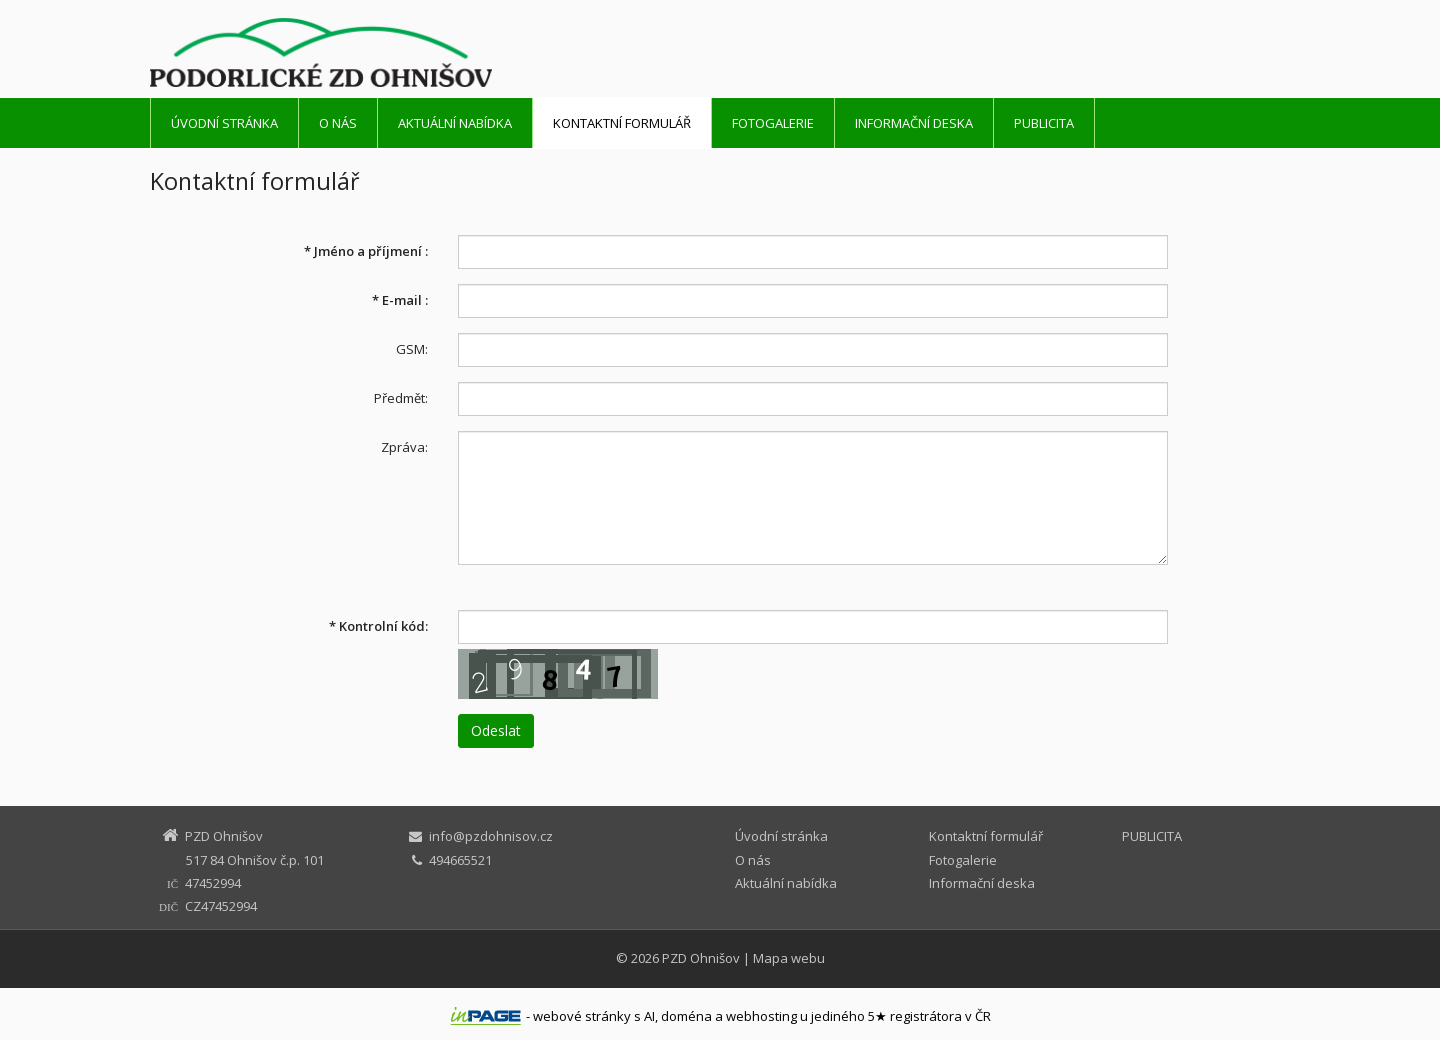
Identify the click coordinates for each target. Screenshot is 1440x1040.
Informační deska (914, 123)
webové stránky (582, 1016)
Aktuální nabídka (455, 123)
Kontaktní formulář (622, 123)
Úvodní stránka (224, 123)
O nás (338, 123)
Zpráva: (404, 447)
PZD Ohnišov (701, 958)
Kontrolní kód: (378, 626)
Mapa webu (789, 958)
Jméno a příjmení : (366, 251)
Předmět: (401, 398)
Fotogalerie (773, 123)
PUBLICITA (1044, 123)
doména (686, 1016)
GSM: (412, 349)
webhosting (761, 1016)
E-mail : (400, 300)
